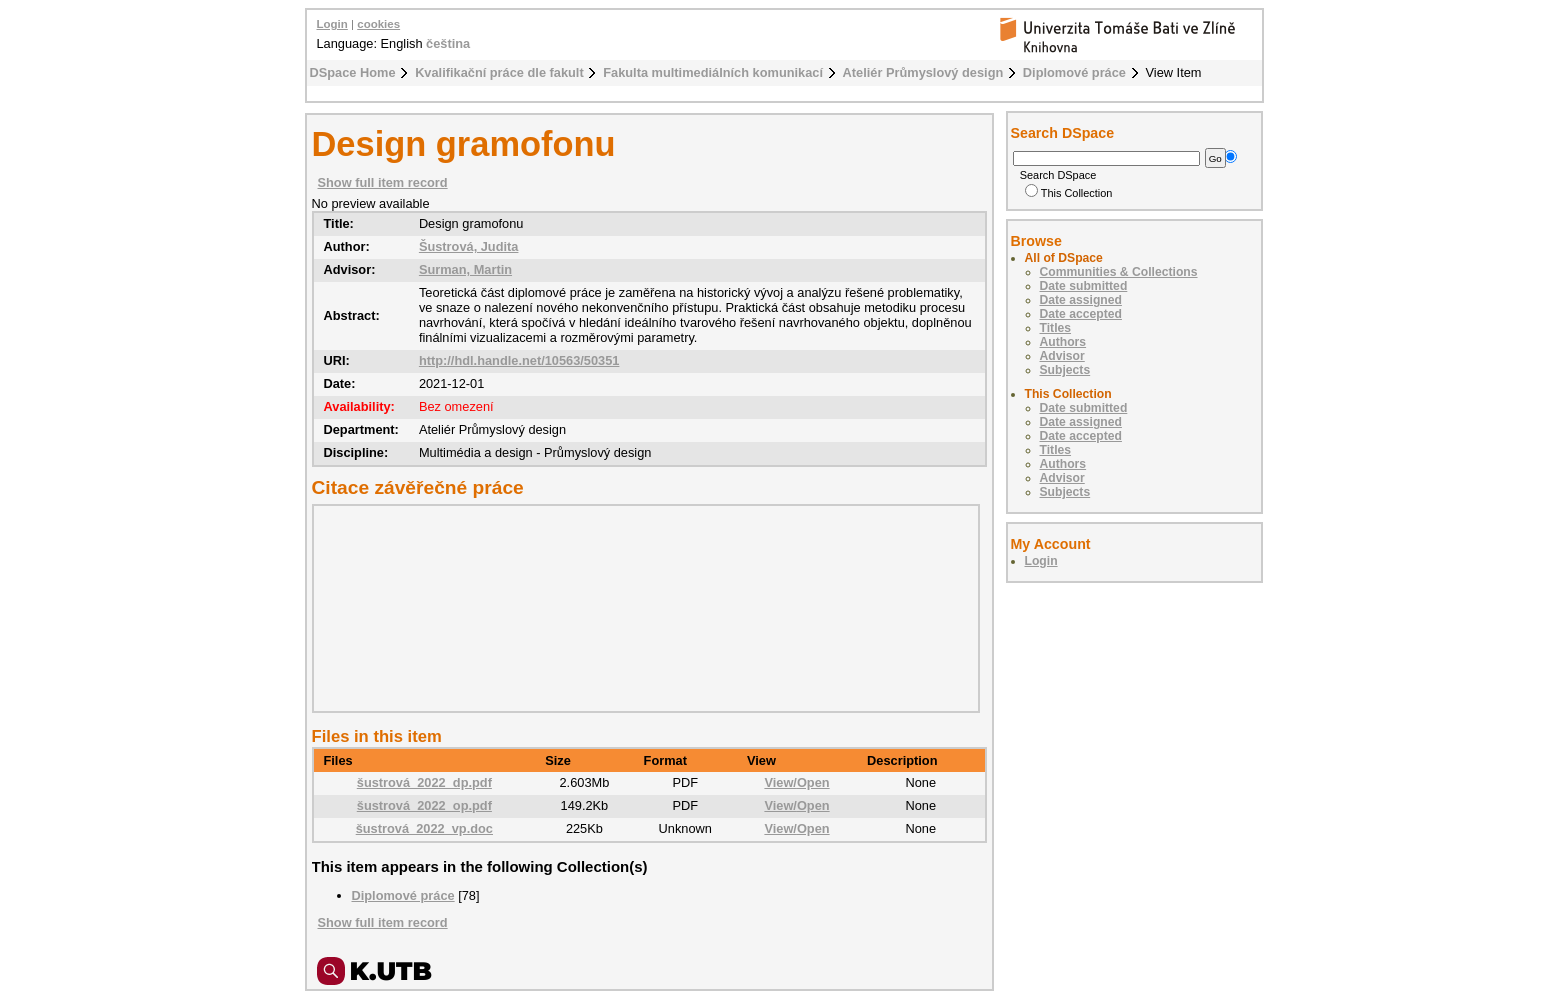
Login (332, 24)
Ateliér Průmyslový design (923, 72)
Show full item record (383, 182)
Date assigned (1081, 300)
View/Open (796, 782)
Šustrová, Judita (469, 246)
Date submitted (1084, 286)
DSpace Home (353, 72)
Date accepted (1081, 314)
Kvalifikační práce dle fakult (499, 72)
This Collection (1069, 193)
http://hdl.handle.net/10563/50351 (519, 360)
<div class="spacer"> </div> (641, 608)
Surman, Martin (465, 269)
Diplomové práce (1074, 72)
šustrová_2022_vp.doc (424, 828)
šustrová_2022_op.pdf (424, 805)
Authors (1063, 342)
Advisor (1062, 356)
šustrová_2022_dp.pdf (424, 782)
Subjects (1065, 370)
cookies (378, 24)
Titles (1056, 328)
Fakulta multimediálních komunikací (713, 72)
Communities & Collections (1119, 272)
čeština (448, 43)
